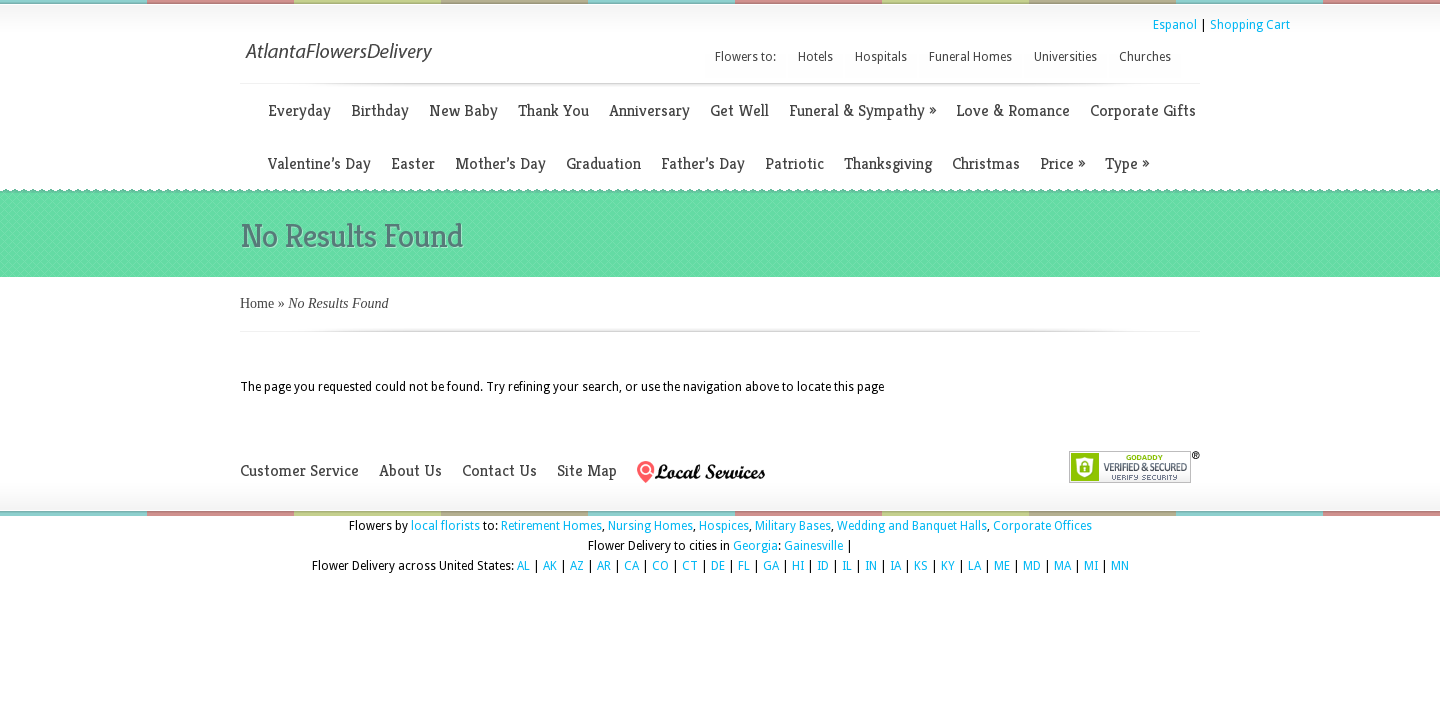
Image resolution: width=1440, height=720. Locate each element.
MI (1091, 566)
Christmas (986, 163)
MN (1120, 566)
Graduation (603, 163)
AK (550, 566)
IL (847, 566)
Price (1062, 163)
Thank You (553, 110)
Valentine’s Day (319, 163)
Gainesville (813, 546)
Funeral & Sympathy (862, 110)
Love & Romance (1013, 110)
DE (718, 566)
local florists (445, 526)
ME (1002, 566)
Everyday (299, 110)
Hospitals (881, 57)
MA (1062, 566)
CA (631, 566)
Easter (413, 163)
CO (660, 566)
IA (895, 566)
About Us (410, 470)
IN (871, 566)
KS (921, 566)
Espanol (1175, 25)
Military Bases (793, 526)
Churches (1145, 57)
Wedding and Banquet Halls (912, 526)
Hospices (724, 526)
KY (948, 566)
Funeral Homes (970, 57)
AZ (577, 566)
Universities (1065, 57)
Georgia (755, 546)
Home (257, 303)
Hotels (815, 57)
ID (823, 566)
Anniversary (649, 110)
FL (744, 566)
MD (1032, 566)
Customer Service (299, 470)
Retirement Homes (551, 526)
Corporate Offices (1042, 526)
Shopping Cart (1250, 25)
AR (604, 566)
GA (771, 566)
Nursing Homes (650, 526)
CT (690, 566)
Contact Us (499, 470)
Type (1127, 163)
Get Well (739, 110)
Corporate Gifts (1143, 110)
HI (798, 566)
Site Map (587, 470)
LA (974, 566)
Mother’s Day (500, 163)
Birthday (380, 110)
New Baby (463, 110)
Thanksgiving (888, 163)
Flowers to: (745, 57)
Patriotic (794, 163)
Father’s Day (703, 163)
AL (523, 566)
